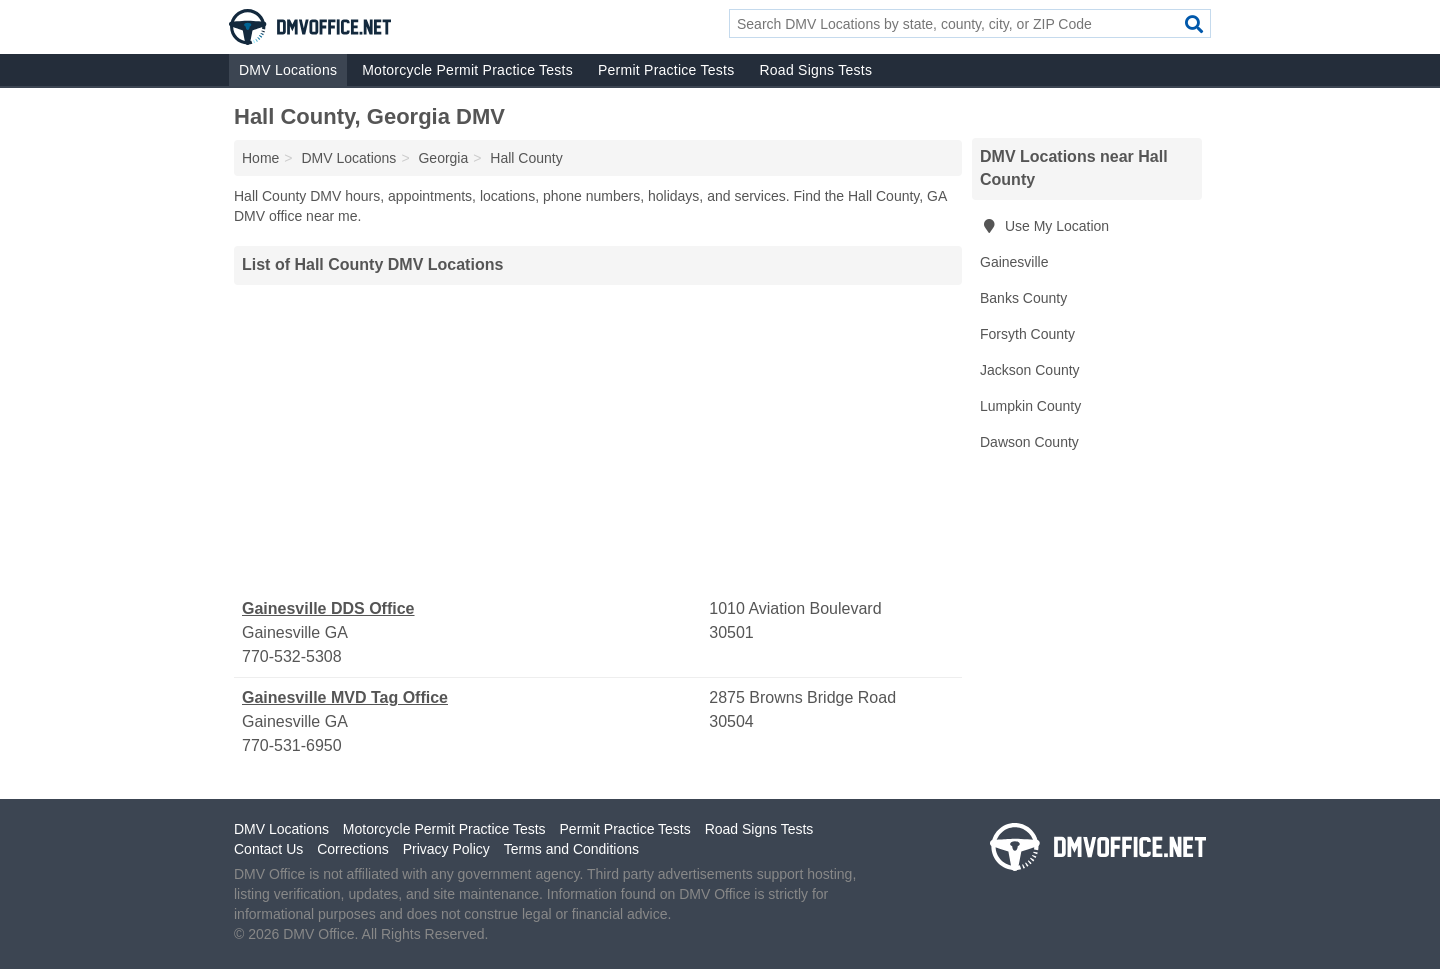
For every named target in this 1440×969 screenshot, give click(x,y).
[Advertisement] (598, 441)
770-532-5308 (292, 656)
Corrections (353, 849)
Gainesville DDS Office (328, 608)
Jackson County (1030, 370)
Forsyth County (1027, 334)
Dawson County (1029, 442)
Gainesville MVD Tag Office (345, 697)
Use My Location (1044, 226)
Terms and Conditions (571, 849)
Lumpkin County (1030, 406)
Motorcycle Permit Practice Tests (467, 70)
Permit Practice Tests (666, 70)
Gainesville (1014, 262)
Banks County (1023, 298)
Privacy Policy (446, 849)
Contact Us (268, 849)
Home (260, 158)
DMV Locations (288, 70)
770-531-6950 (292, 745)
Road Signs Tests (815, 70)
